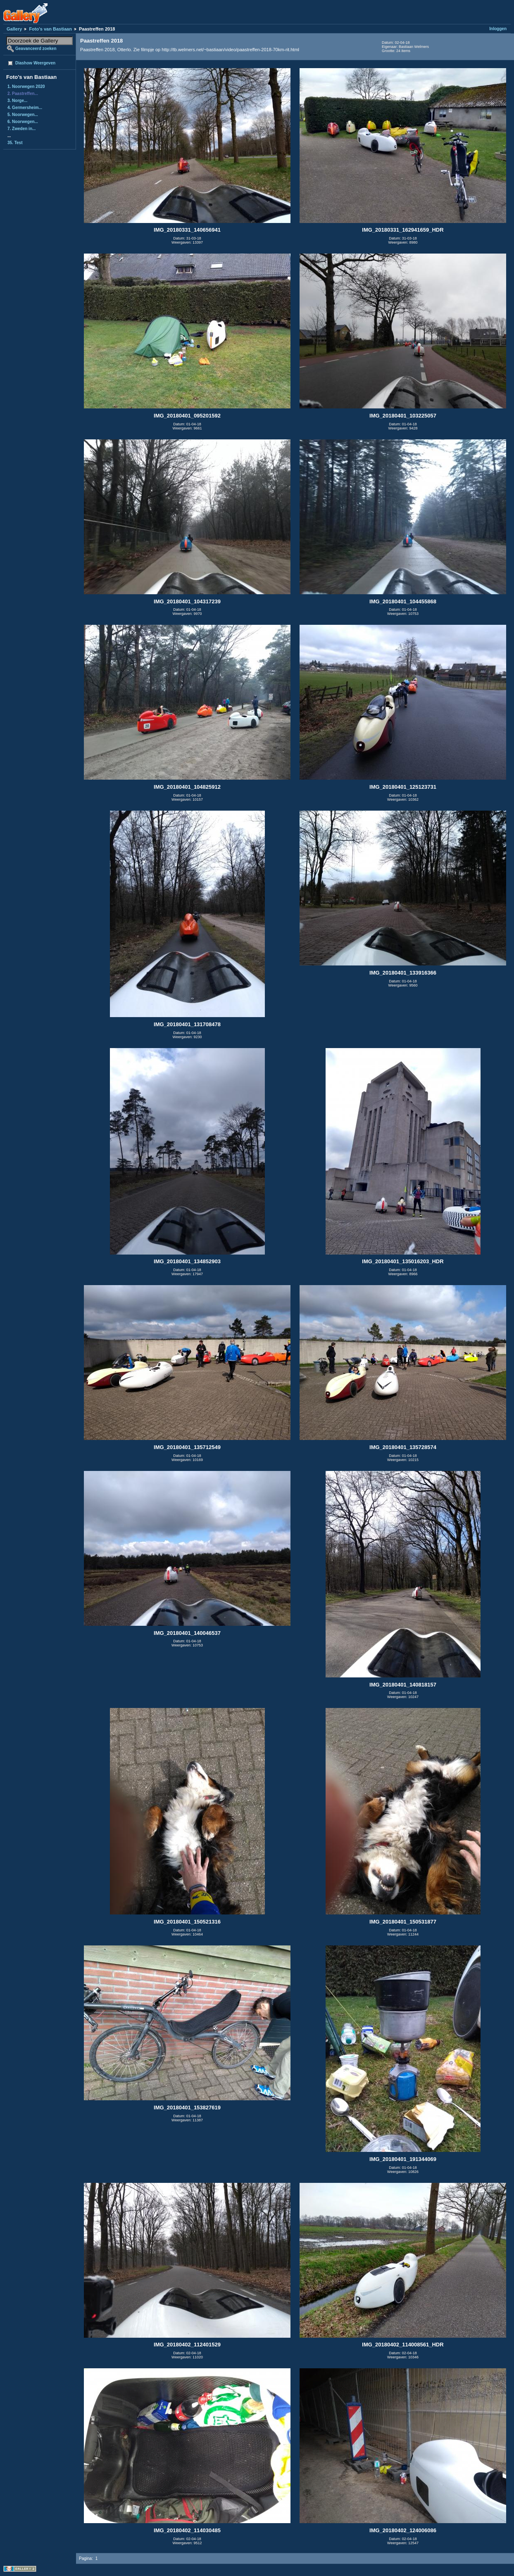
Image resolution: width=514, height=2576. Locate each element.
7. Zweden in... (21, 128)
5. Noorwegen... (22, 114)
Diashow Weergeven (35, 63)
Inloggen (498, 28)
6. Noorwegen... (22, 121)
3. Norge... (17, 100)
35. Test (15, 142)
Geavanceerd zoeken (36, 48)
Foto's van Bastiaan (50, 28)
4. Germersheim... (24, 107)
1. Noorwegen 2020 (26, 86)
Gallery (14, 28)
